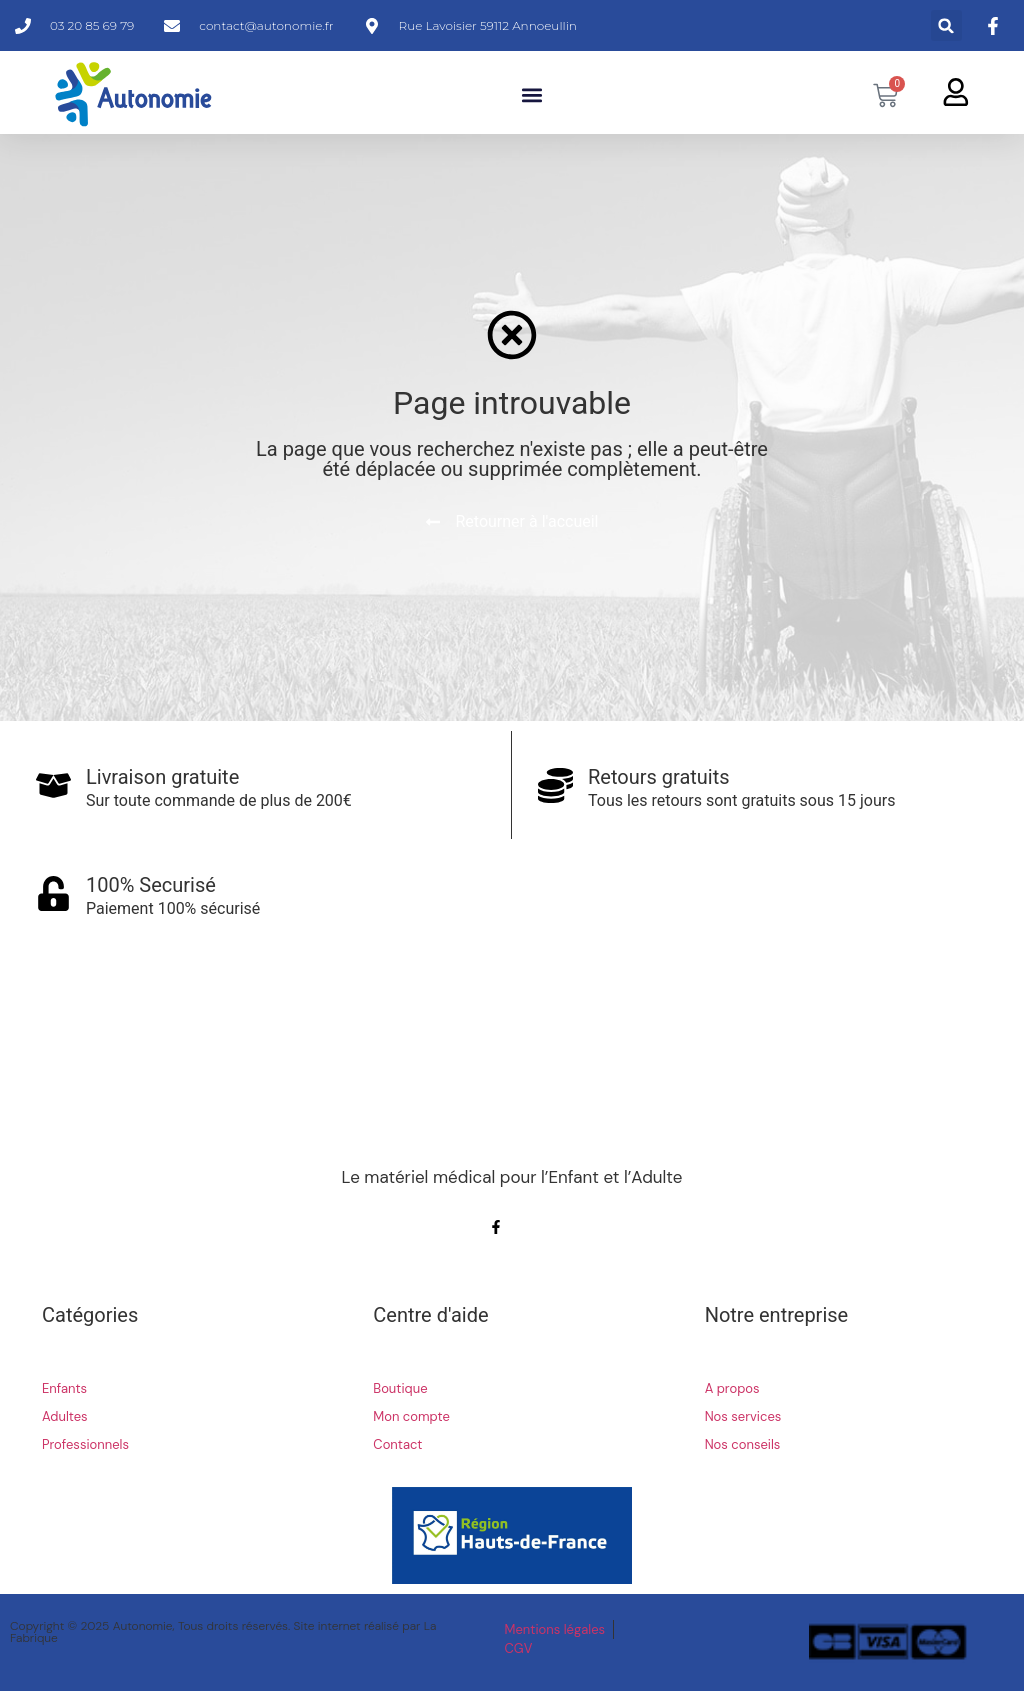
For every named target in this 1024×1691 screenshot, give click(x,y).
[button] (946, 25)
